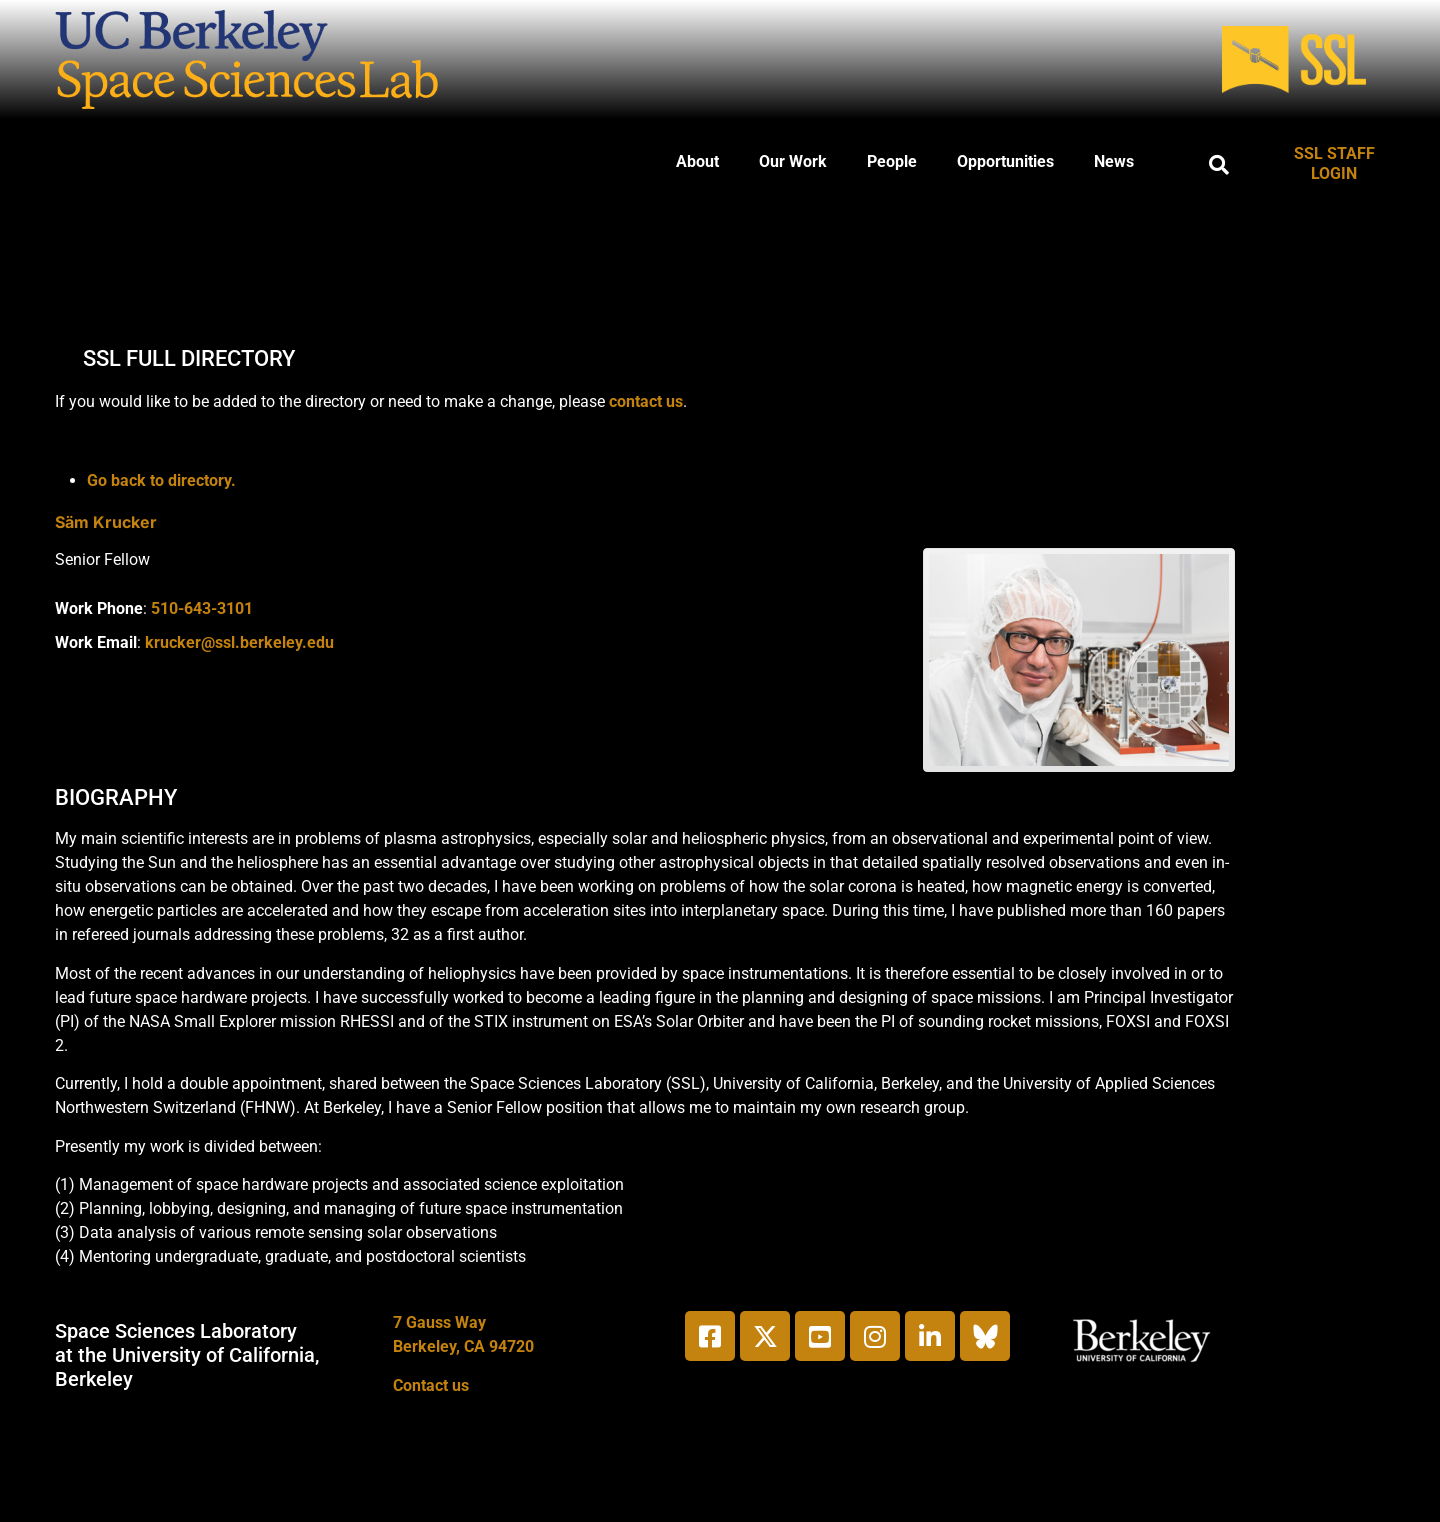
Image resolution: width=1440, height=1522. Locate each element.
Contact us (431, 1385)
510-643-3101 (202, 608)
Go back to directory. (161, 480)
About (697, 161)
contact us (646, 401)
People (892, 161)
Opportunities (1005, 161)
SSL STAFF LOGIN (1334, 163)
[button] (1219, 165)
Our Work (793, 161)
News (1114, 161)
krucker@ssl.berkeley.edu (239, 642)
